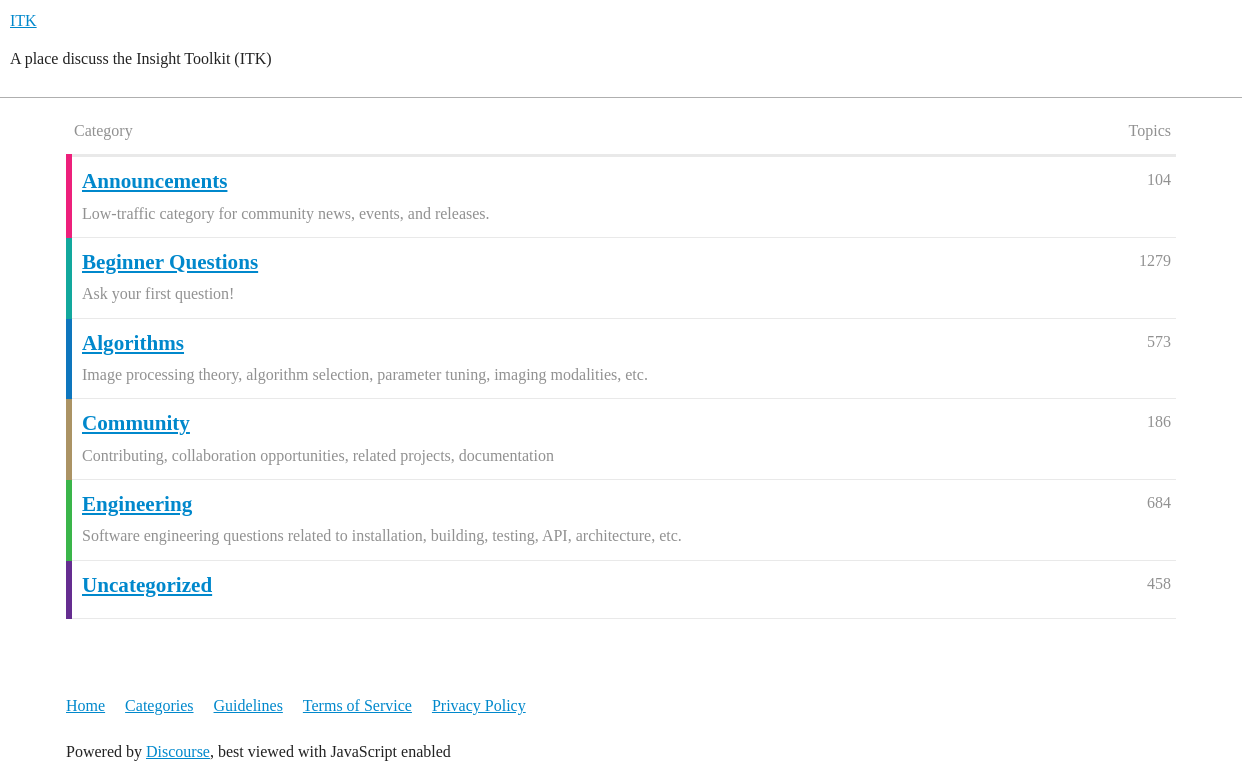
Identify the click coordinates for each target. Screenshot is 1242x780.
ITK (23, 20)
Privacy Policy (479, 705)
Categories (159, 705)
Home (85, 705)
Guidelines (248, 705)
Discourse (178, 751)
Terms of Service (357, 705)
